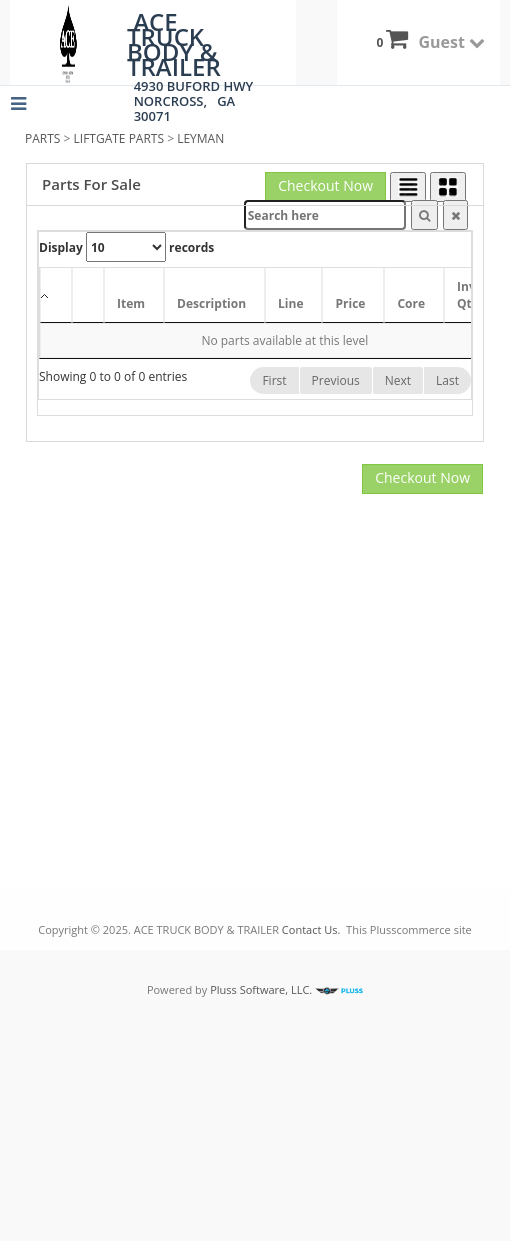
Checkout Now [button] (325, 185)
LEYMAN (200, 138)
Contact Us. (311, 929)
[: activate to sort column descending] (56, 295)
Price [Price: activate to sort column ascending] (350, 303)
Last (447, 380)
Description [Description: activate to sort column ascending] (211, 303)
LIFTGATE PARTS (119, 138)
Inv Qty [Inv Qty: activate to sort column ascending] (468, 295)
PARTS (42, 138)
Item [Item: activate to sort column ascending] (131, 303)
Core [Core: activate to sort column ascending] (411, 303)
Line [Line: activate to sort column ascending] (290, 303)
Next (398, 380)
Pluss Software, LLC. (285, 989)
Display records (126, 247)
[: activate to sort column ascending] (88, 295)
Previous (336, 380)
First (274, 380)
